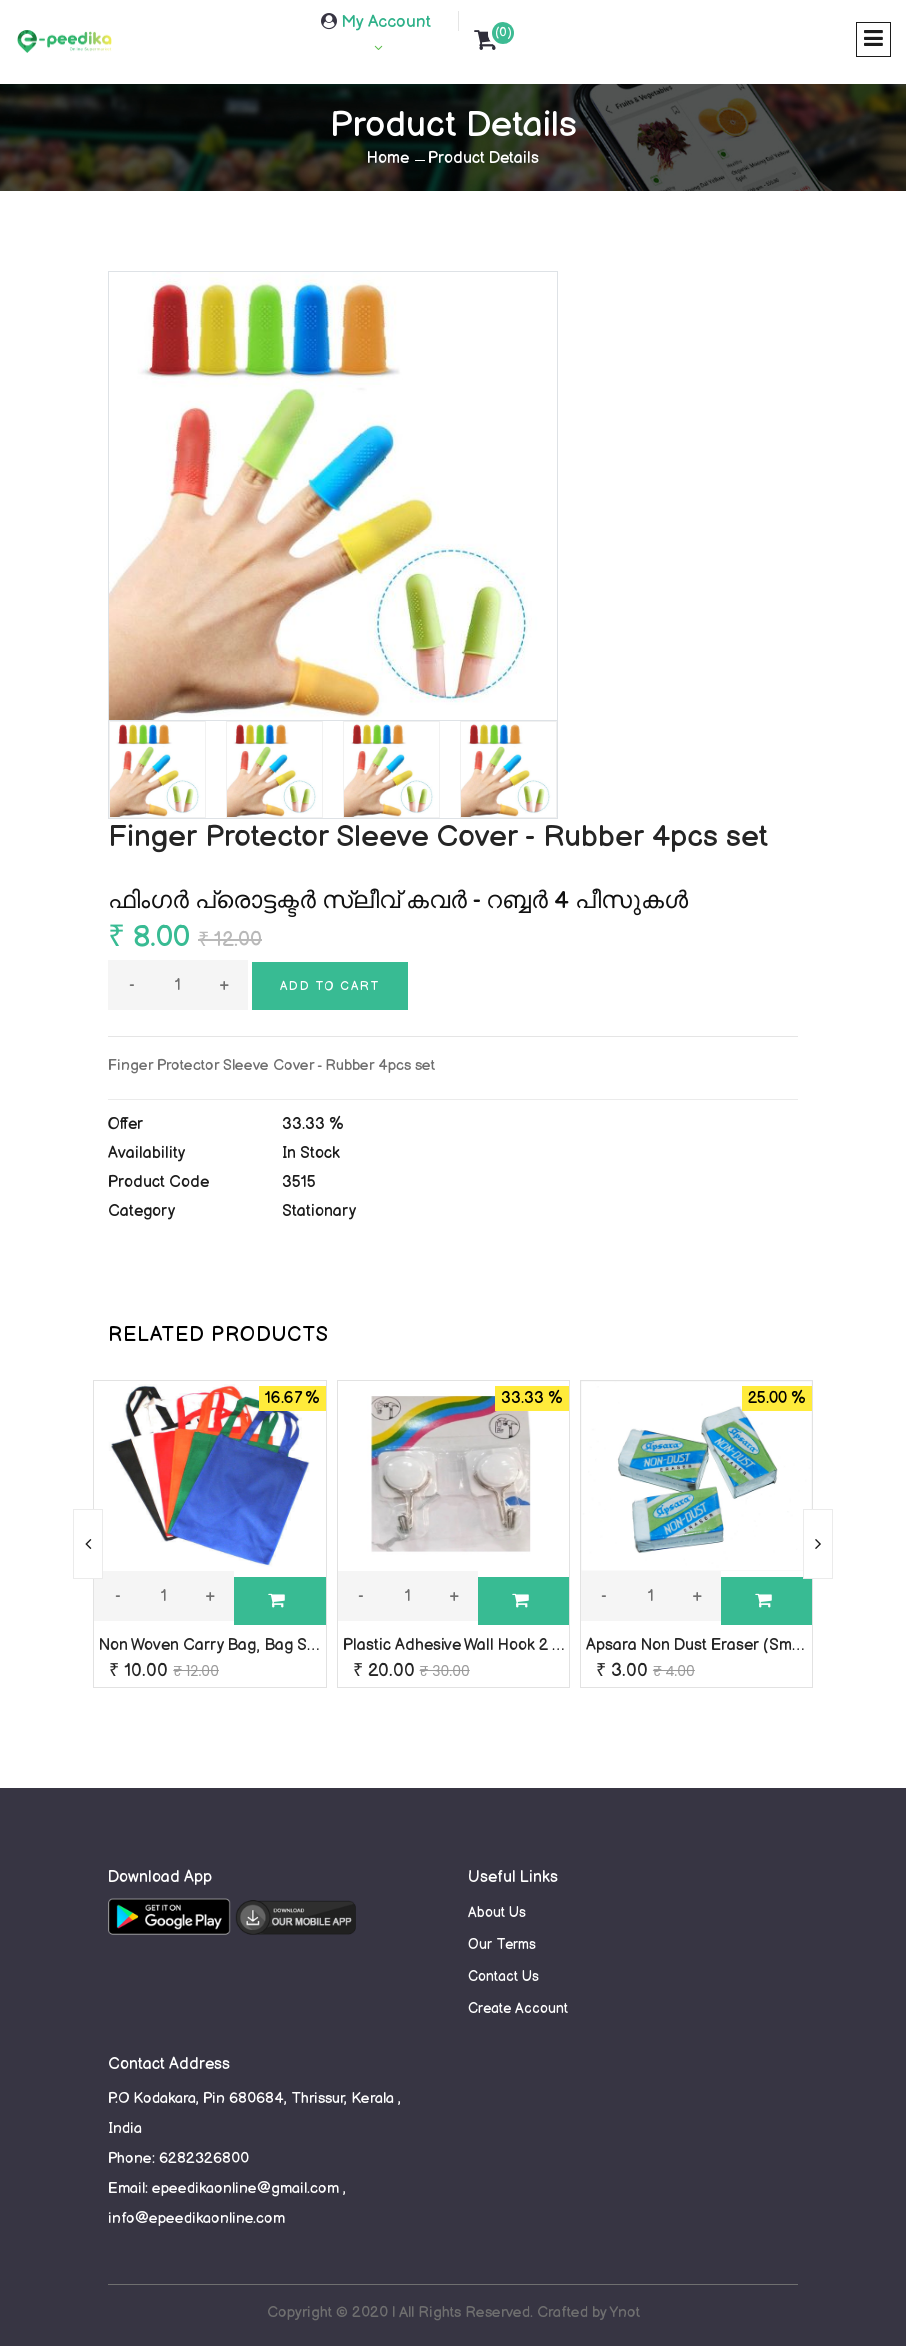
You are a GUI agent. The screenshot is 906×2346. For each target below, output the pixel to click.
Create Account (518, 2008)
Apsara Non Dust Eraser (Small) (700, 1645)
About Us (497, 1912)
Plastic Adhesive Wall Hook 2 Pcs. (461, 1645)
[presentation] (88, 1544)
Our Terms (502, 1944)
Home (388, 158)
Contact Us (503, 1976)
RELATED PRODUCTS (218, 1335)
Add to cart (330, 986)
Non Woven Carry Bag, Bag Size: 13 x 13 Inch (258, 1645)
